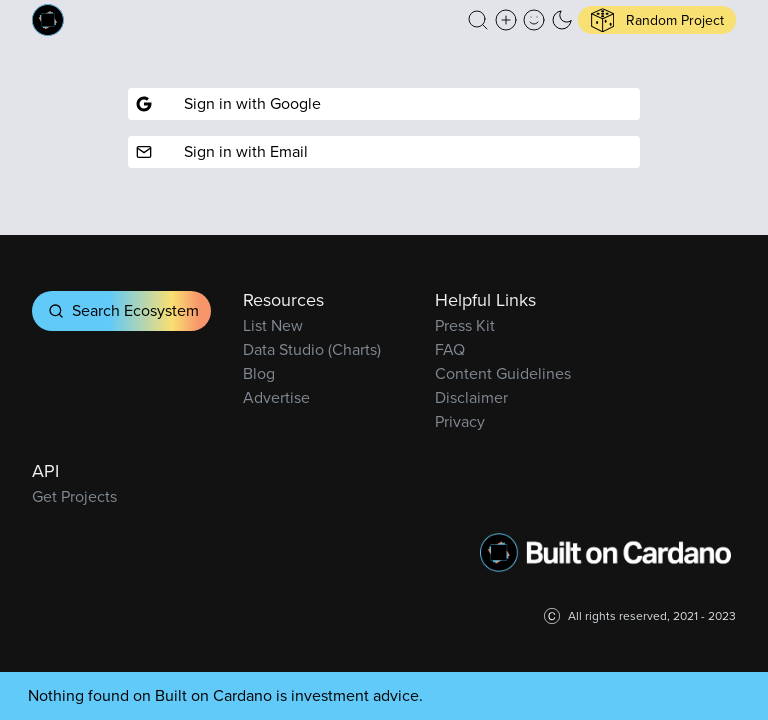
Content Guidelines (503, 373)
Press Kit (465, 325)
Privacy (460, 421)
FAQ (450, 349)
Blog (259, 373)
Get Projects (74, 496)
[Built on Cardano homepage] (48, 20)
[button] (478, 20)
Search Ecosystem (121, 310)
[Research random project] (657, 20)
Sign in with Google (228, 103)
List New (273, 325)
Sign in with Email (222, 151)
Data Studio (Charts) (312, 349)
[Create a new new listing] (506, 20)
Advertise (276, 397)
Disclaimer (471, 397)
